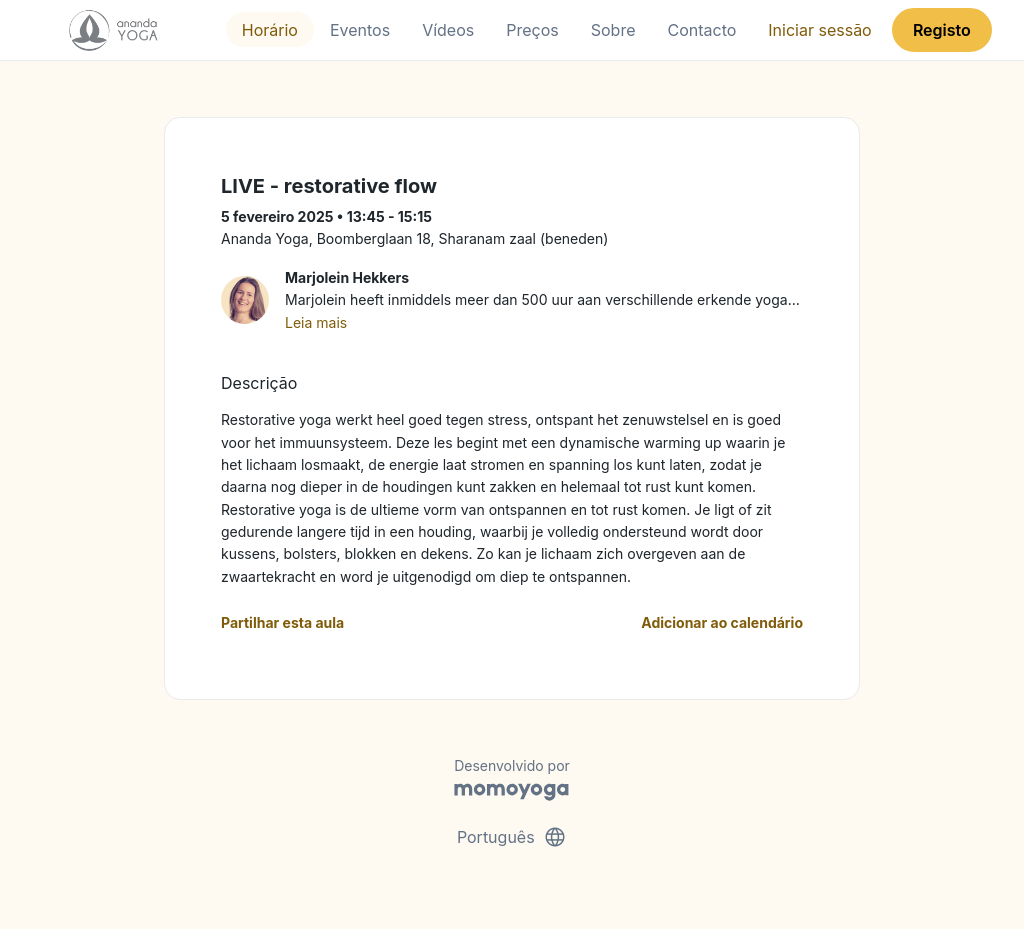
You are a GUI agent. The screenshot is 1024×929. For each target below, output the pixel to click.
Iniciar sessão (819, 30)
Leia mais (316, 322)
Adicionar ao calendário (722, 622)
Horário (270, 30)
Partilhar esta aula (282, 622)
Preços (532, 30)
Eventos (360, 30)
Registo (942, 30)
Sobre (613, 30)
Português (512, 837)
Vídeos (448, 30)
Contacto (701, 30)
